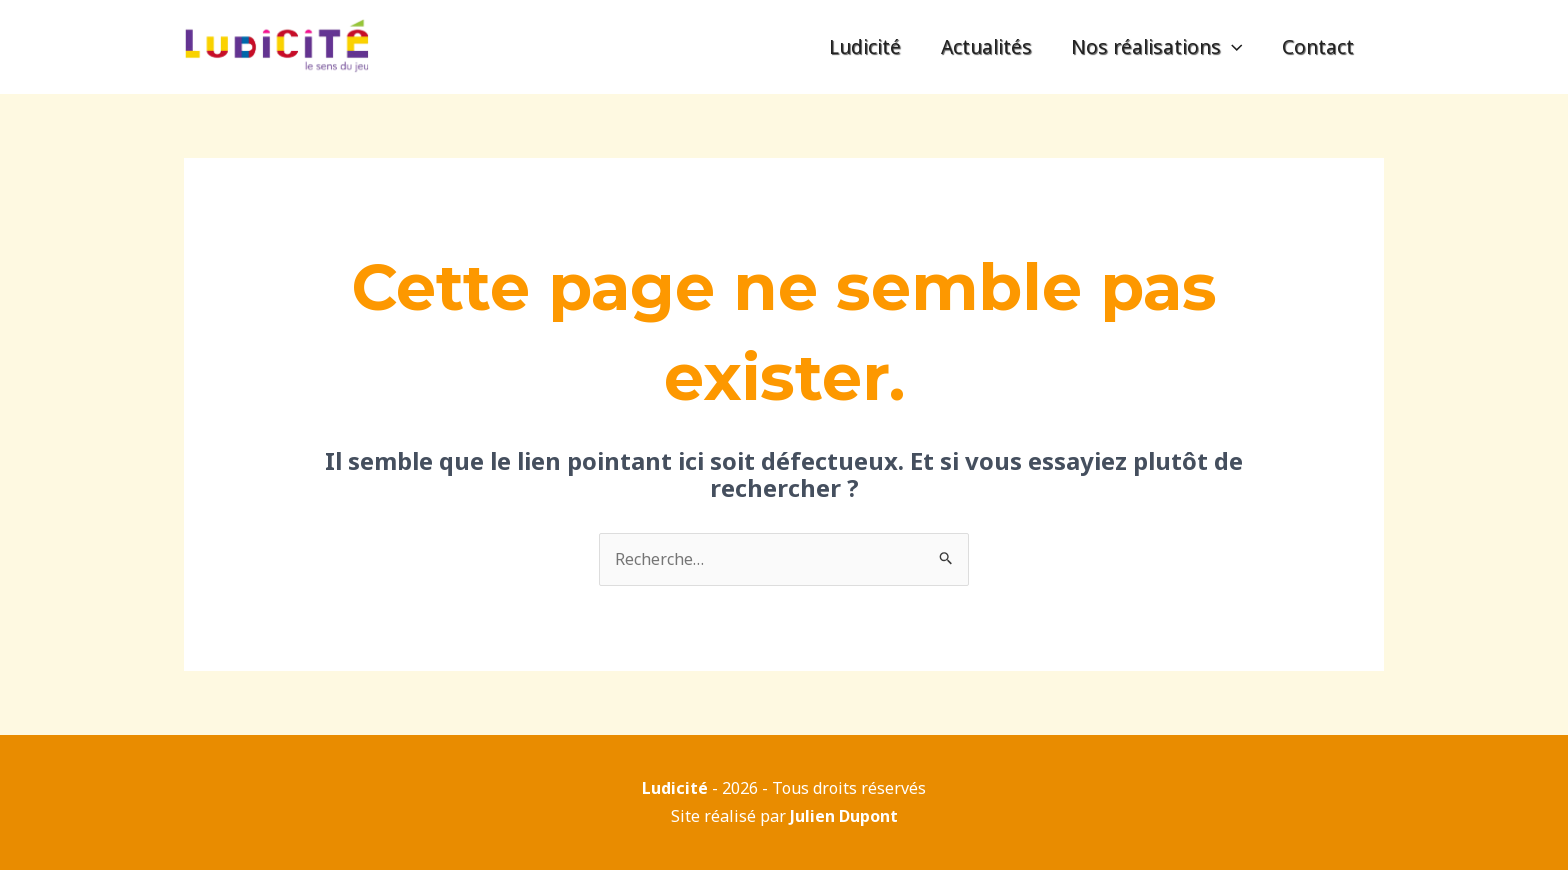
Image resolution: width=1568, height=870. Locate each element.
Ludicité (869, 46)
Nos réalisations (1159, 47)
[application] (1234, 47)
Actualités (989, 46)
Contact (1319, 46)
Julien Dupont (844, 816)
